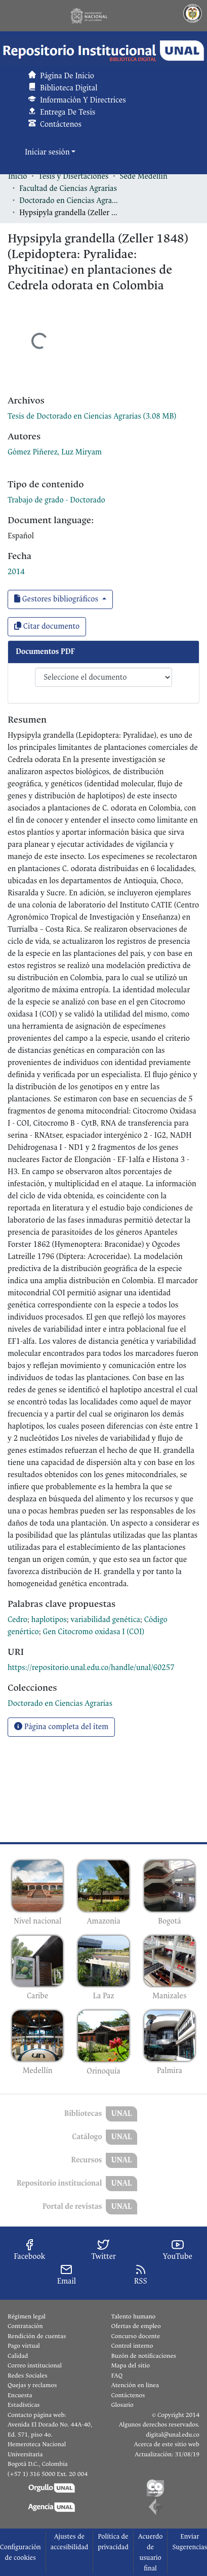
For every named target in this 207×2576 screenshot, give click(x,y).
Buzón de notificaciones (143, 2356)
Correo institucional (35, 2365)
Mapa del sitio (130, 2365)
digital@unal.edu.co (172, 2435)
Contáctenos (128, 2395)
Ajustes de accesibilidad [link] (70, 2541)
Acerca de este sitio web (166, 2444)
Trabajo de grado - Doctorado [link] (56, 500)
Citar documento (46, 626)
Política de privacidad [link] (113, 2541)
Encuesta (20, 2395)
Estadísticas (23, 2405)
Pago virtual (24, 2346)
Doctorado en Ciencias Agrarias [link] (69, 201)
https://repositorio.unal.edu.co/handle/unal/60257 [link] (91, 1668)
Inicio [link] (17, 176)
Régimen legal (27, 2316)
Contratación (25, 2326)
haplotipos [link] (49, 1620)
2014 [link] (16, 572)
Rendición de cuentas (37, 2336)
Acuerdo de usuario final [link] (150, 2552)
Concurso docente (135, 2336)
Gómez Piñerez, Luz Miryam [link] (55, 452)
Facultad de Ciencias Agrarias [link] (68, 188)
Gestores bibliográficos (57, 599)
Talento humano (133, 2316)
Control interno (132, 2346)
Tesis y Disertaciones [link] (73, 176)
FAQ (117, 2375)
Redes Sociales (27, 2375)
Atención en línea (135, 2385)
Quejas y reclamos (32, 2385)
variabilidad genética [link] (105, 1620)
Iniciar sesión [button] (48, 152)
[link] (92, 416)
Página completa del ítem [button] (61, 1727)
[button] (103, 50)
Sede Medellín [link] (143, 176)
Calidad (18, 2356)
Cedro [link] (17, 1620)
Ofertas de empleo (136, 2326)
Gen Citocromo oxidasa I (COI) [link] (93, 1632)
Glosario (122, 2405)
